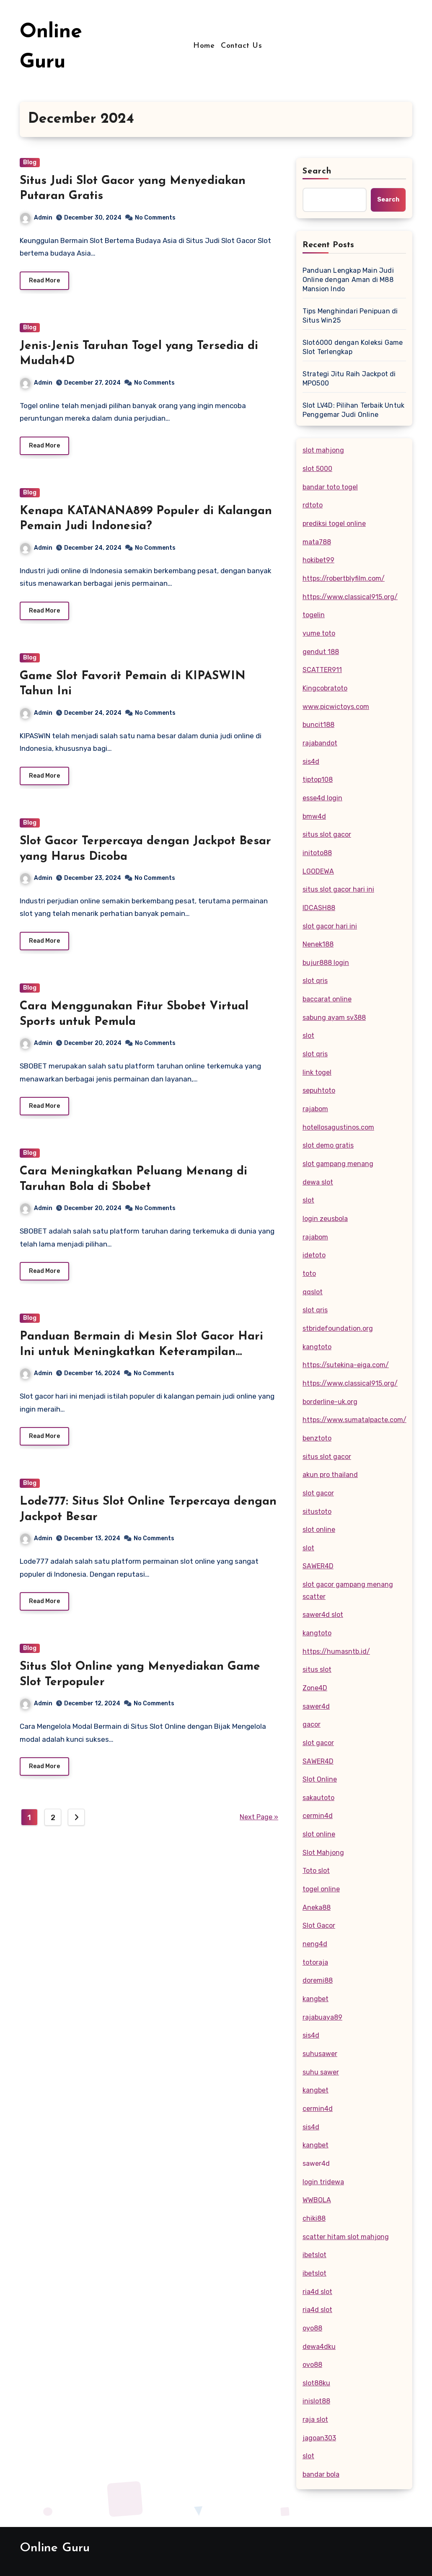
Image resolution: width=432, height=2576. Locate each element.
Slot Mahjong (323, 1853)
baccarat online (327, 999)
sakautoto (318, 1798)
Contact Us (241, 46)
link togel (317, 1072)
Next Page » (259, 1826)
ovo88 (312, 2365)
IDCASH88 (319, 908)
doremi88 (318, 1980)
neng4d (315, 1944)
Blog (29, 162)
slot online (319, 1530)
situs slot (317, 1669)
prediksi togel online (334, 524)
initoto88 (317, 853)
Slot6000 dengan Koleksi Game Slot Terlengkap (353, 347)
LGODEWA (318, 871)
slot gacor (318, 1493)
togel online (321, 1889)
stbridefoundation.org (338, 1328)
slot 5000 (317, 469)
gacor (312, 1724)
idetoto (314, 1255)
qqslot (313, 1292)
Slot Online (320, 1779)
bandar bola (321, 2474)
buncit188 (318, 725)
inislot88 (316, 2401)
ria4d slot (317, 2292)
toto (309, 1274)
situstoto (317, 1512)
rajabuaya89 (322, 2017)
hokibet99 (318, 560)
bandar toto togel (330, 487)
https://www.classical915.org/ (350, 597)
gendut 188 (321, 652)
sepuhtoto (319, 1090)
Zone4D (315, 1688)
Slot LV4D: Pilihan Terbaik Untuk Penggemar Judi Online (353, 410)
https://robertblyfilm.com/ (344, 578)
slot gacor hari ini (330, 926)
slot (308, 1036)
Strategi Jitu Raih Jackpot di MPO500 (349, 378)
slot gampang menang (338, 1164)
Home (204, 46)
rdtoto (313, 505)
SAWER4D (318, 1566)
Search (317, 171)
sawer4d (316, 1706)
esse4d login (322, 798)
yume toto (319, 633)
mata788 (317, 542)
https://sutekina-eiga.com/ (346, 1365)
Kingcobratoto (325, 688)
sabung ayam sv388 (334, 1018)
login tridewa (323, 2182)
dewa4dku (319, 2347)
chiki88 (314, 2218)
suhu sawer (321, 2072)
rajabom (315, 1109)
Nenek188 (318, 944)
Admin (36, 217)
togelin (314, 615)
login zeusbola (325, 1219)
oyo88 (312, 2328)
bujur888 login (326, 963)
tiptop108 (318, 780)
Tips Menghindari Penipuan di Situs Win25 (350, 315)
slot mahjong (323, 450)
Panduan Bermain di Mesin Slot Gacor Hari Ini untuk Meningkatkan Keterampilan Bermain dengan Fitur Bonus (141, 1358)
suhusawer (320, 2054)
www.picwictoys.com (336, 707)
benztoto (317, 1438)
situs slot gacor (327, 834)
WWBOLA (317, 2200)
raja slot (315, 2419)
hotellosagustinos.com (338, 1127)
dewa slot (318, 1182)
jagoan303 (319, 2438)
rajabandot (320, 743)
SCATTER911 (322, 670)
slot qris (315, 981)
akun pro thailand (330, 1475)
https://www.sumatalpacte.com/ (354, 1420)
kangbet (316, 1999)
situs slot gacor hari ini (338, 889)
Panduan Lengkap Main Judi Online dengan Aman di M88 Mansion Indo (348, 279)
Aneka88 (317, 1907)
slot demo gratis (328, 1145)
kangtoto (317, 1347)
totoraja (315, 1962)
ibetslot (314, 2255)
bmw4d (314, 816)
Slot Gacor (319, 1925)
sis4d (311, 762)
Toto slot (316, 1871)
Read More (44, 281)
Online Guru (55, 2548)
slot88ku (316, 2383)
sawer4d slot (323, 1615)
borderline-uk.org (330, 1402)
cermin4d (318, 1816)
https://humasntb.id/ (336, 1651)
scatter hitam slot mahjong (346, 2237)
